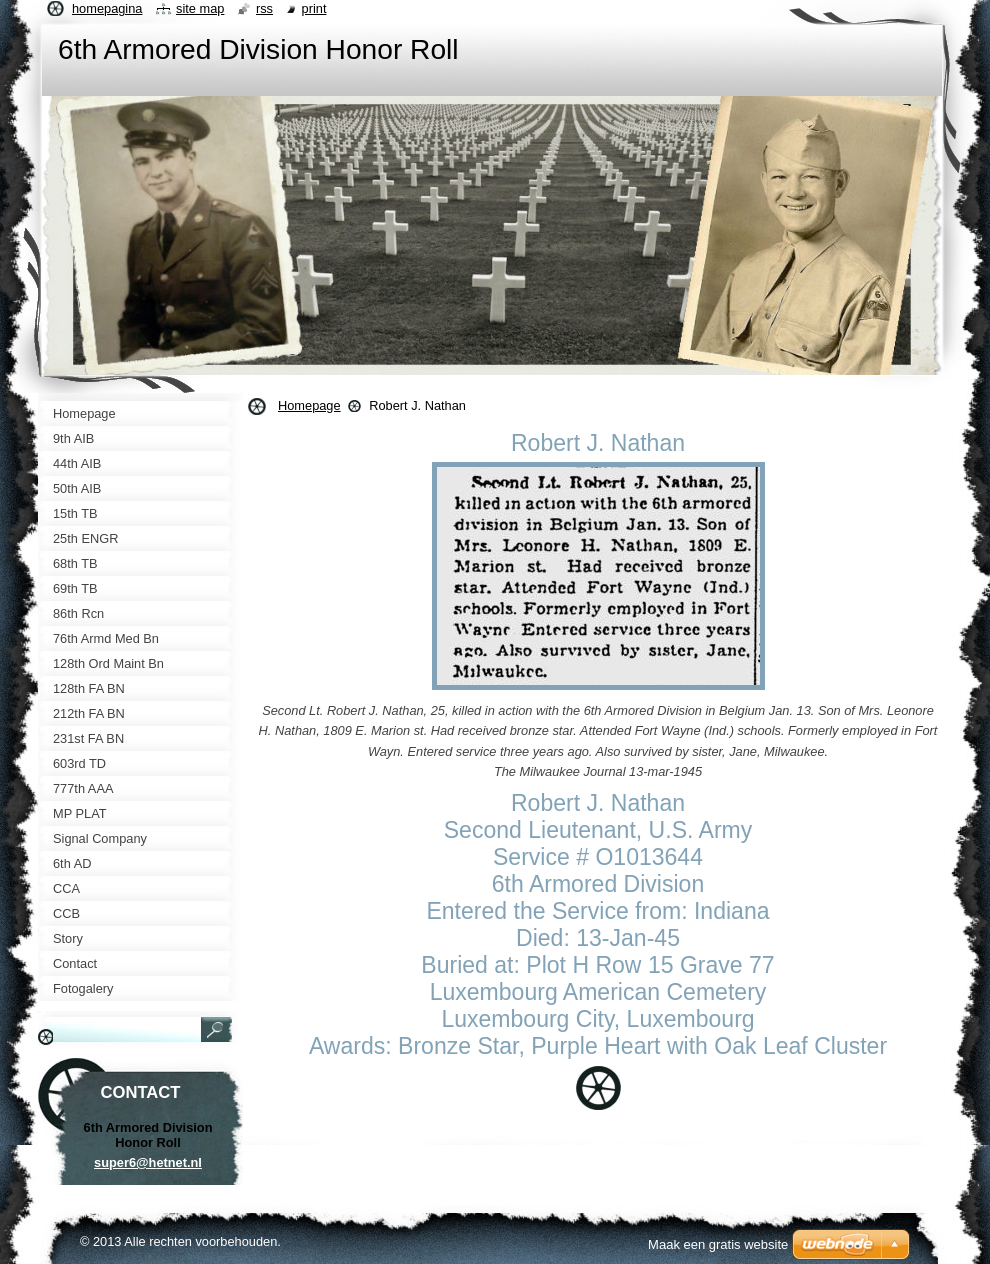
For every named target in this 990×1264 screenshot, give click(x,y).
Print (314, 8)
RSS (264, 8)
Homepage (309, 405)
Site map (200, 8)
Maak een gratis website (718, 1244)
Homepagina (107, 8)
